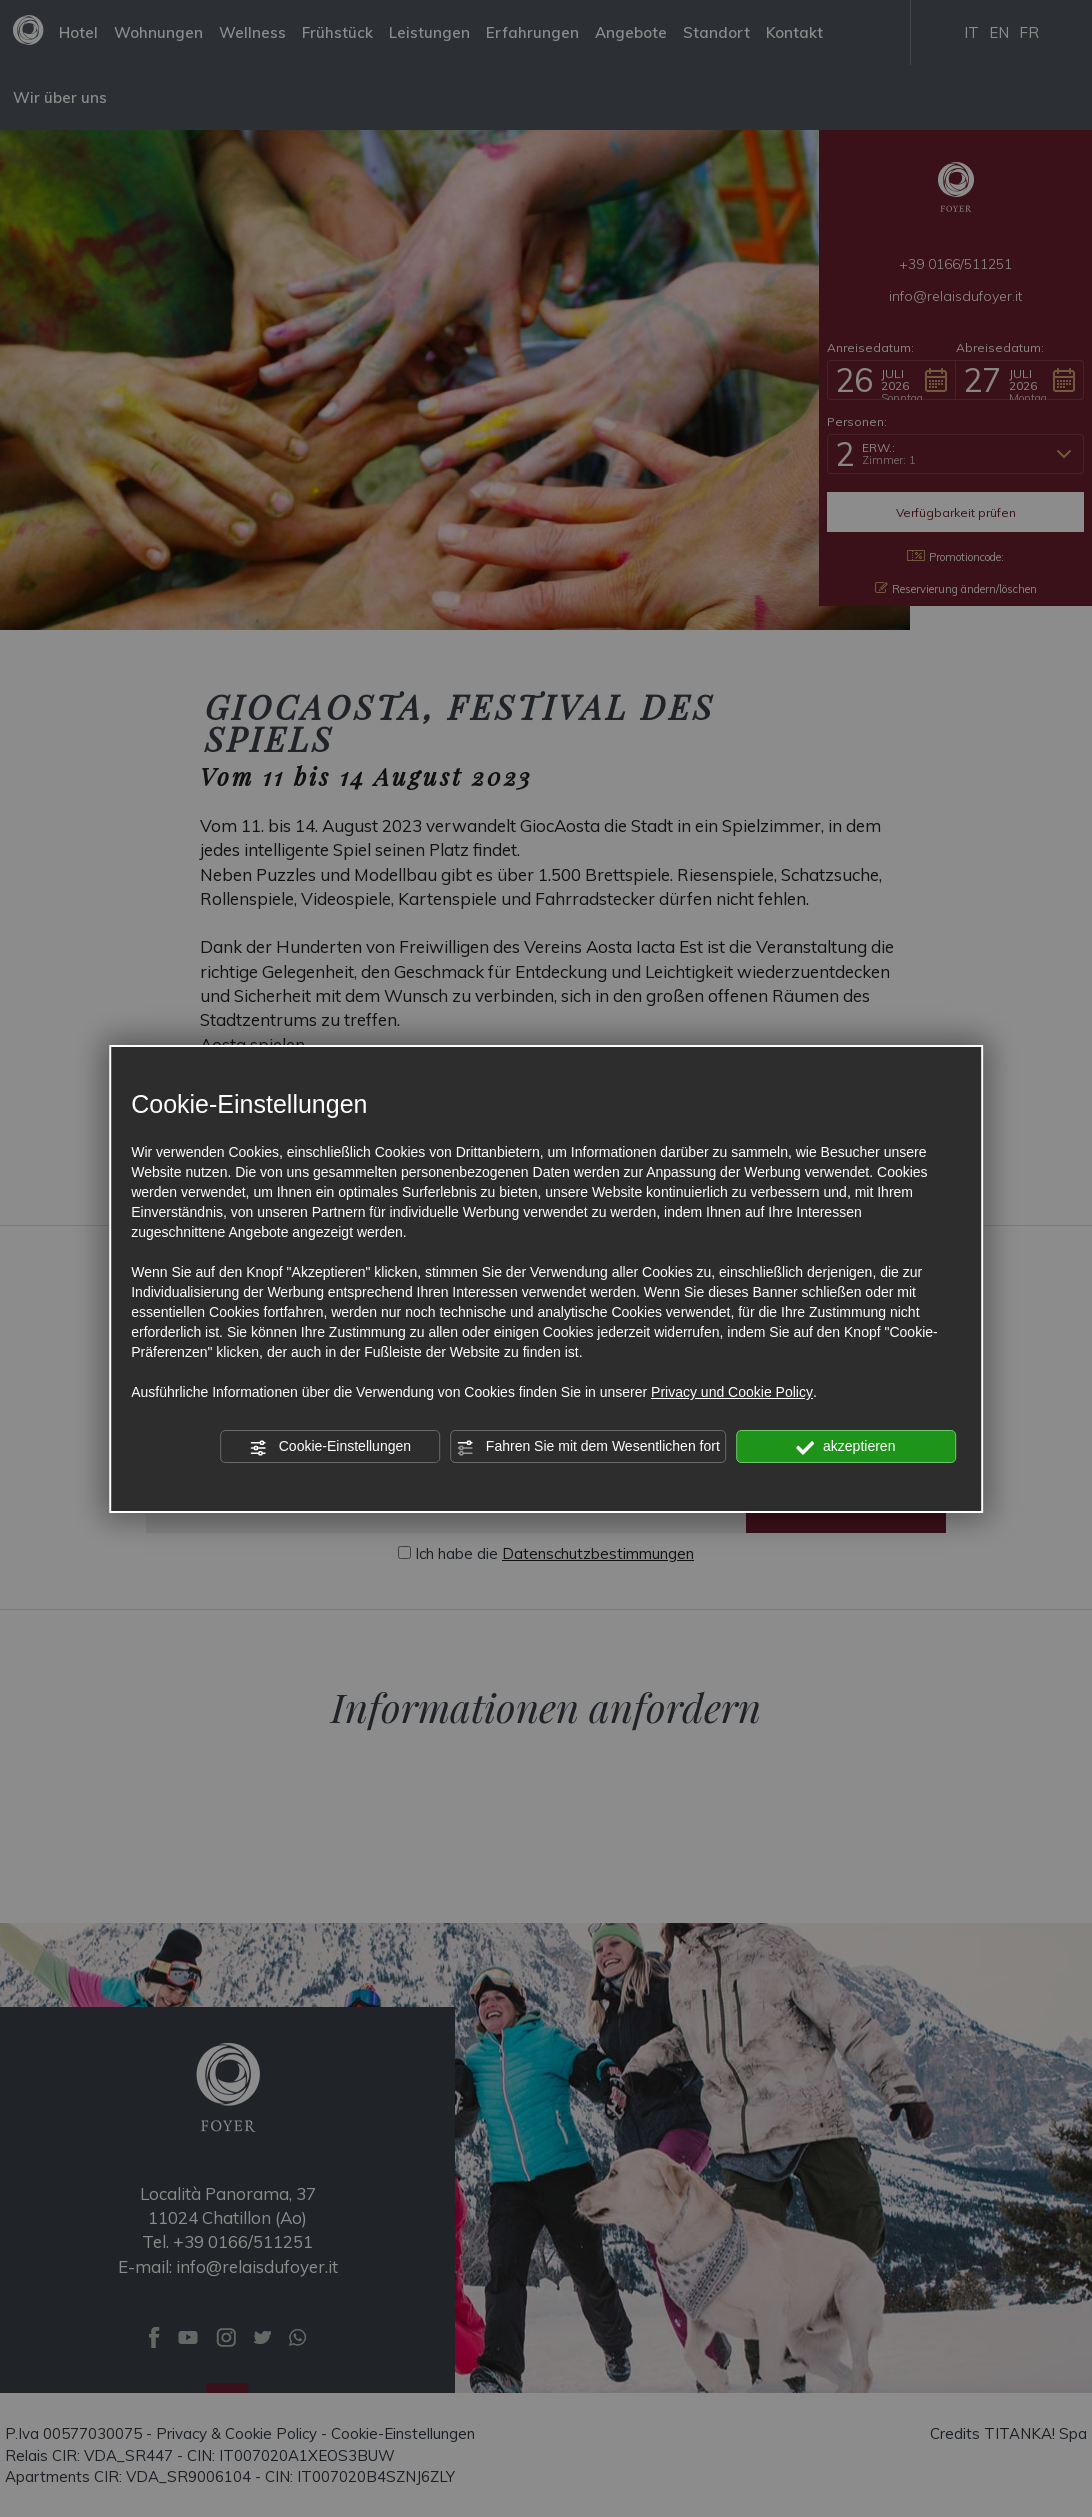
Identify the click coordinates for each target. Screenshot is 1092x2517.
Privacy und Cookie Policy (732, 1392)
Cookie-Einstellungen (330, 1447)
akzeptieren (845, 1447)
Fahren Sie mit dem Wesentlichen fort (588, 1447)
